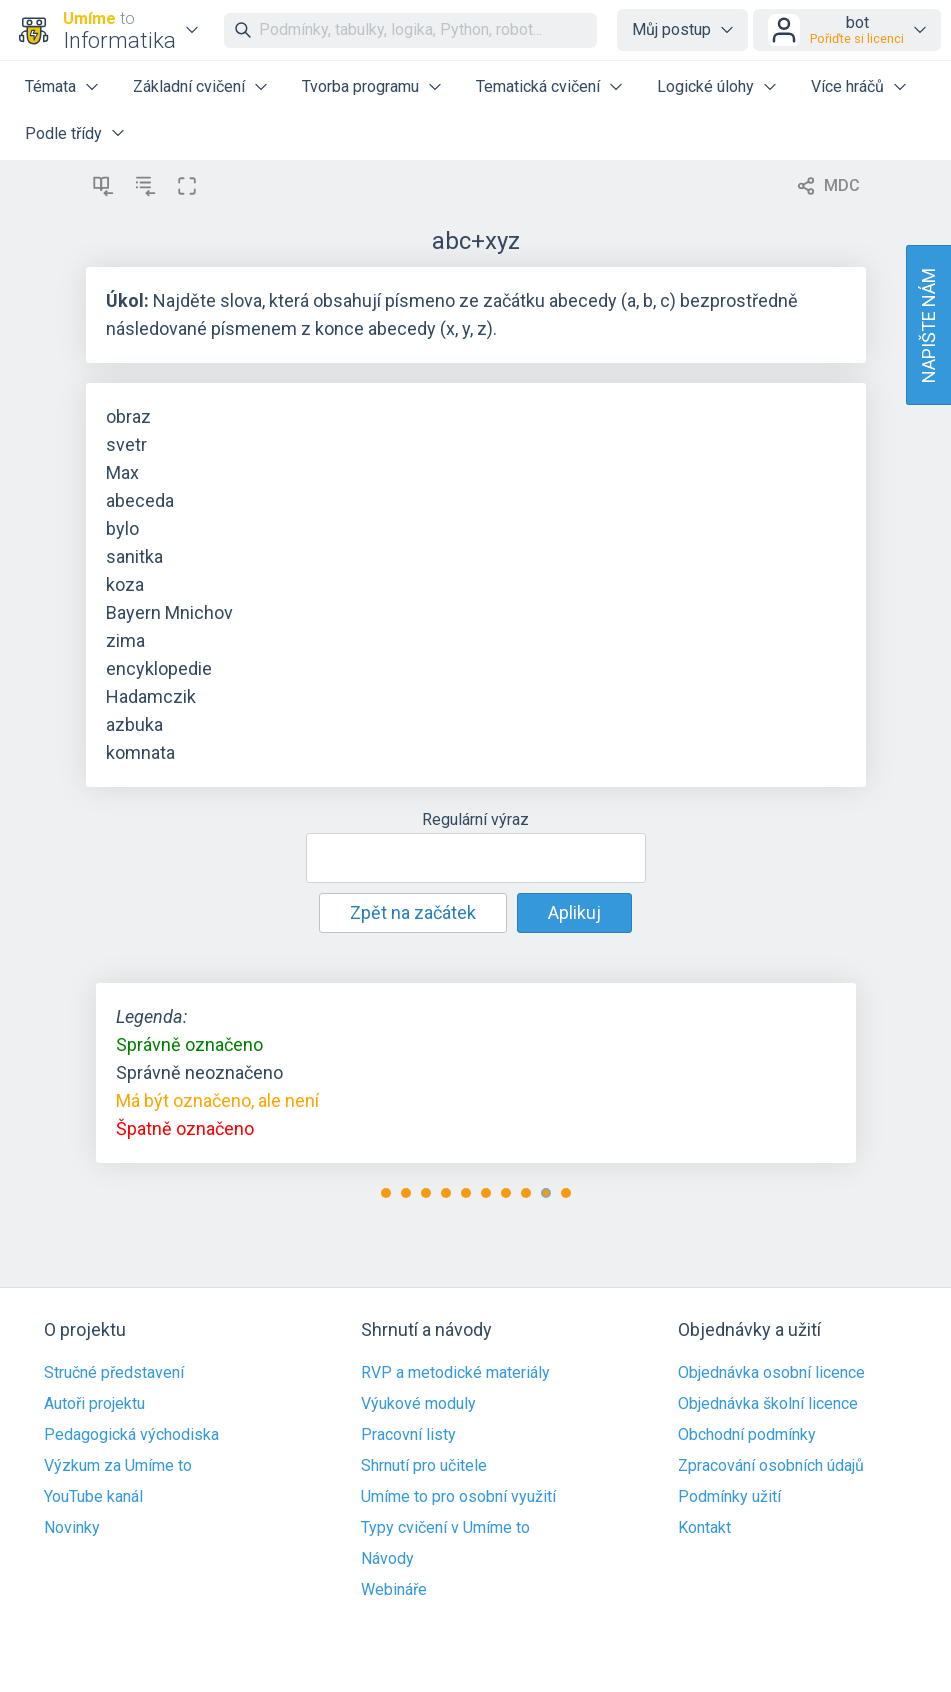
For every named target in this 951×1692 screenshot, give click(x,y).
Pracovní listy (408, 1435)
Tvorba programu (360, 86)
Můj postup (671, 29)
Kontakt (704, 1528)
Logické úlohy (705, 86)
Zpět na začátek (413, 912)
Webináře (394, 1590)
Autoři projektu (94, 1404)
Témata (50, 86)
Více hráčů (847, 86)
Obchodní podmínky (747, 1435)
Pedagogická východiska (131, 1435)
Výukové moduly (418, 1404)
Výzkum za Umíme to (118, 1466)
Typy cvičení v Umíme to (445, 1528)
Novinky (72, 1528)
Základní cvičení (189, 86)
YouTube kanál (93, 1497)
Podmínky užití (729, 1497)
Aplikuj (574, 912)
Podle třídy (63, 133)
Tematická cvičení (538, 86)
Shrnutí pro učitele (424, 1466)
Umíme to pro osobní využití (458, 1497)
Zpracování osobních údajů (771, 1466)
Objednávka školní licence (768, 1404)
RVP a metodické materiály (455, 1373)
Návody (387, 1559)
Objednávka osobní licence (771, 1373)
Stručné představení (114, 1373)
